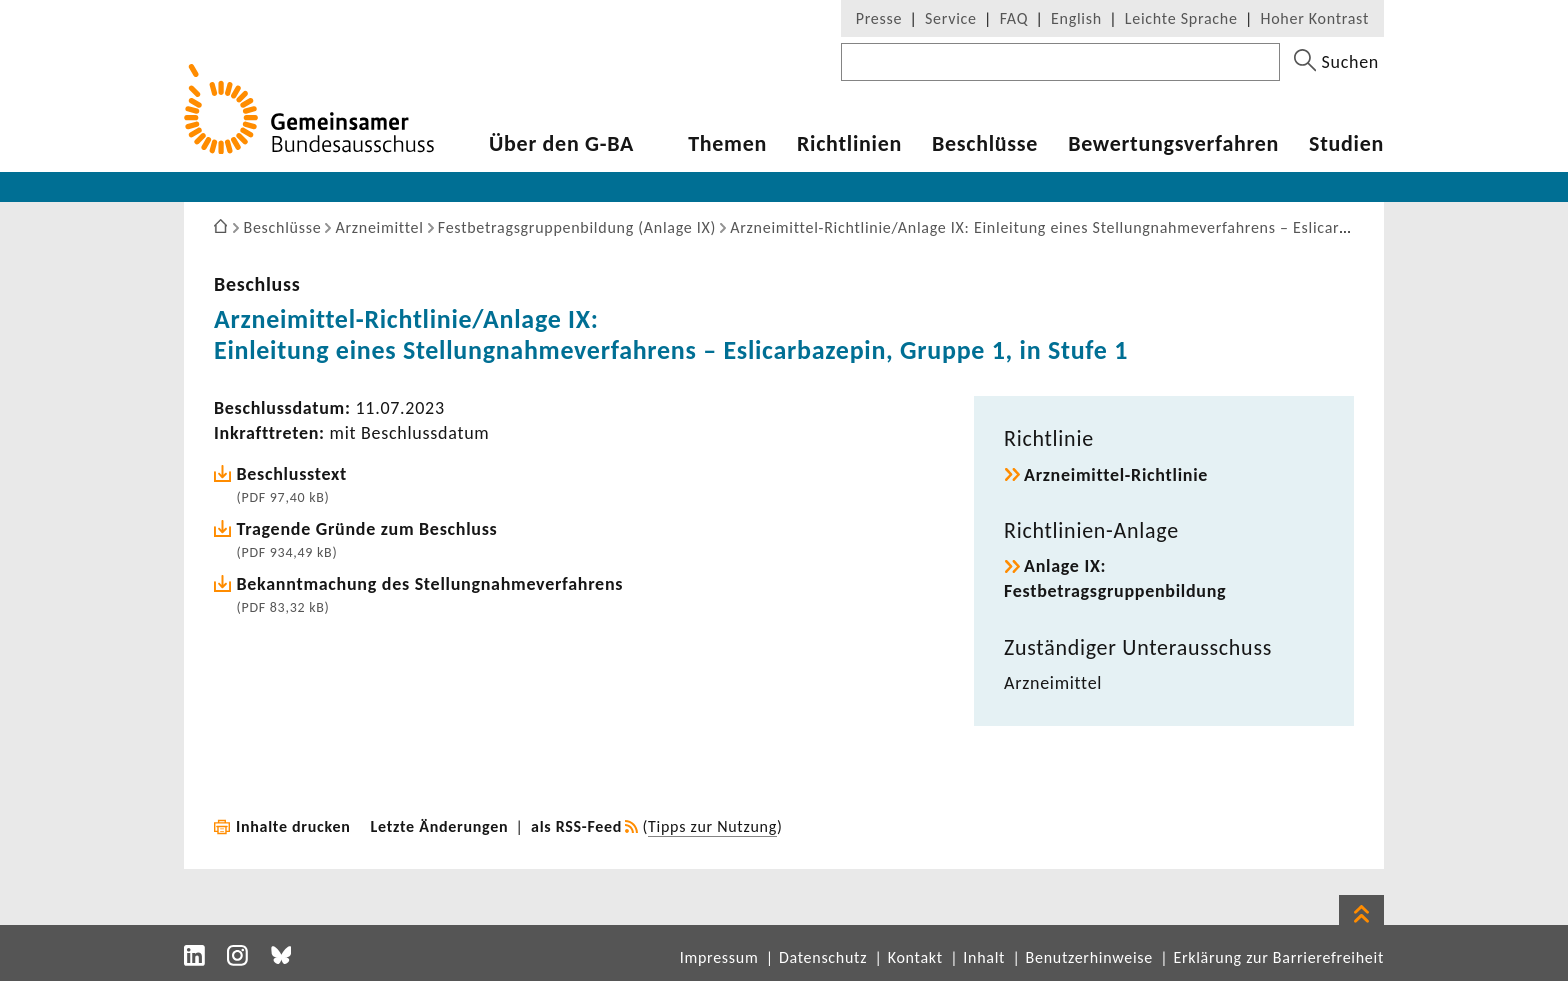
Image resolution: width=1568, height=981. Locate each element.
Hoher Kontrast (1315, 18)
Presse (879, 18)
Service (951, 18)
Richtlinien (849, 144)
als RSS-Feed (576, 826)
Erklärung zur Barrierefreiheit (1278, 957)
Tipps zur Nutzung (712, 826)
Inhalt (984, 957)
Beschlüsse (985, 144)
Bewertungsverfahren (1173, 144)
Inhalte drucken (293, 826)
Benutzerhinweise (1089, 957)
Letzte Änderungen (440, 826)
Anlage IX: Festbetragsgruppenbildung (1115, 578)
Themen (727, 144)
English (1076, 18)
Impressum (719, 957)
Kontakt (915, 957)
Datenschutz (823, 957)
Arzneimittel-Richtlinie (1116, 475)
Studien (1346, 144)
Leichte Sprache (1181, 18)
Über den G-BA (561, 144)
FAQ (1014, 18)
